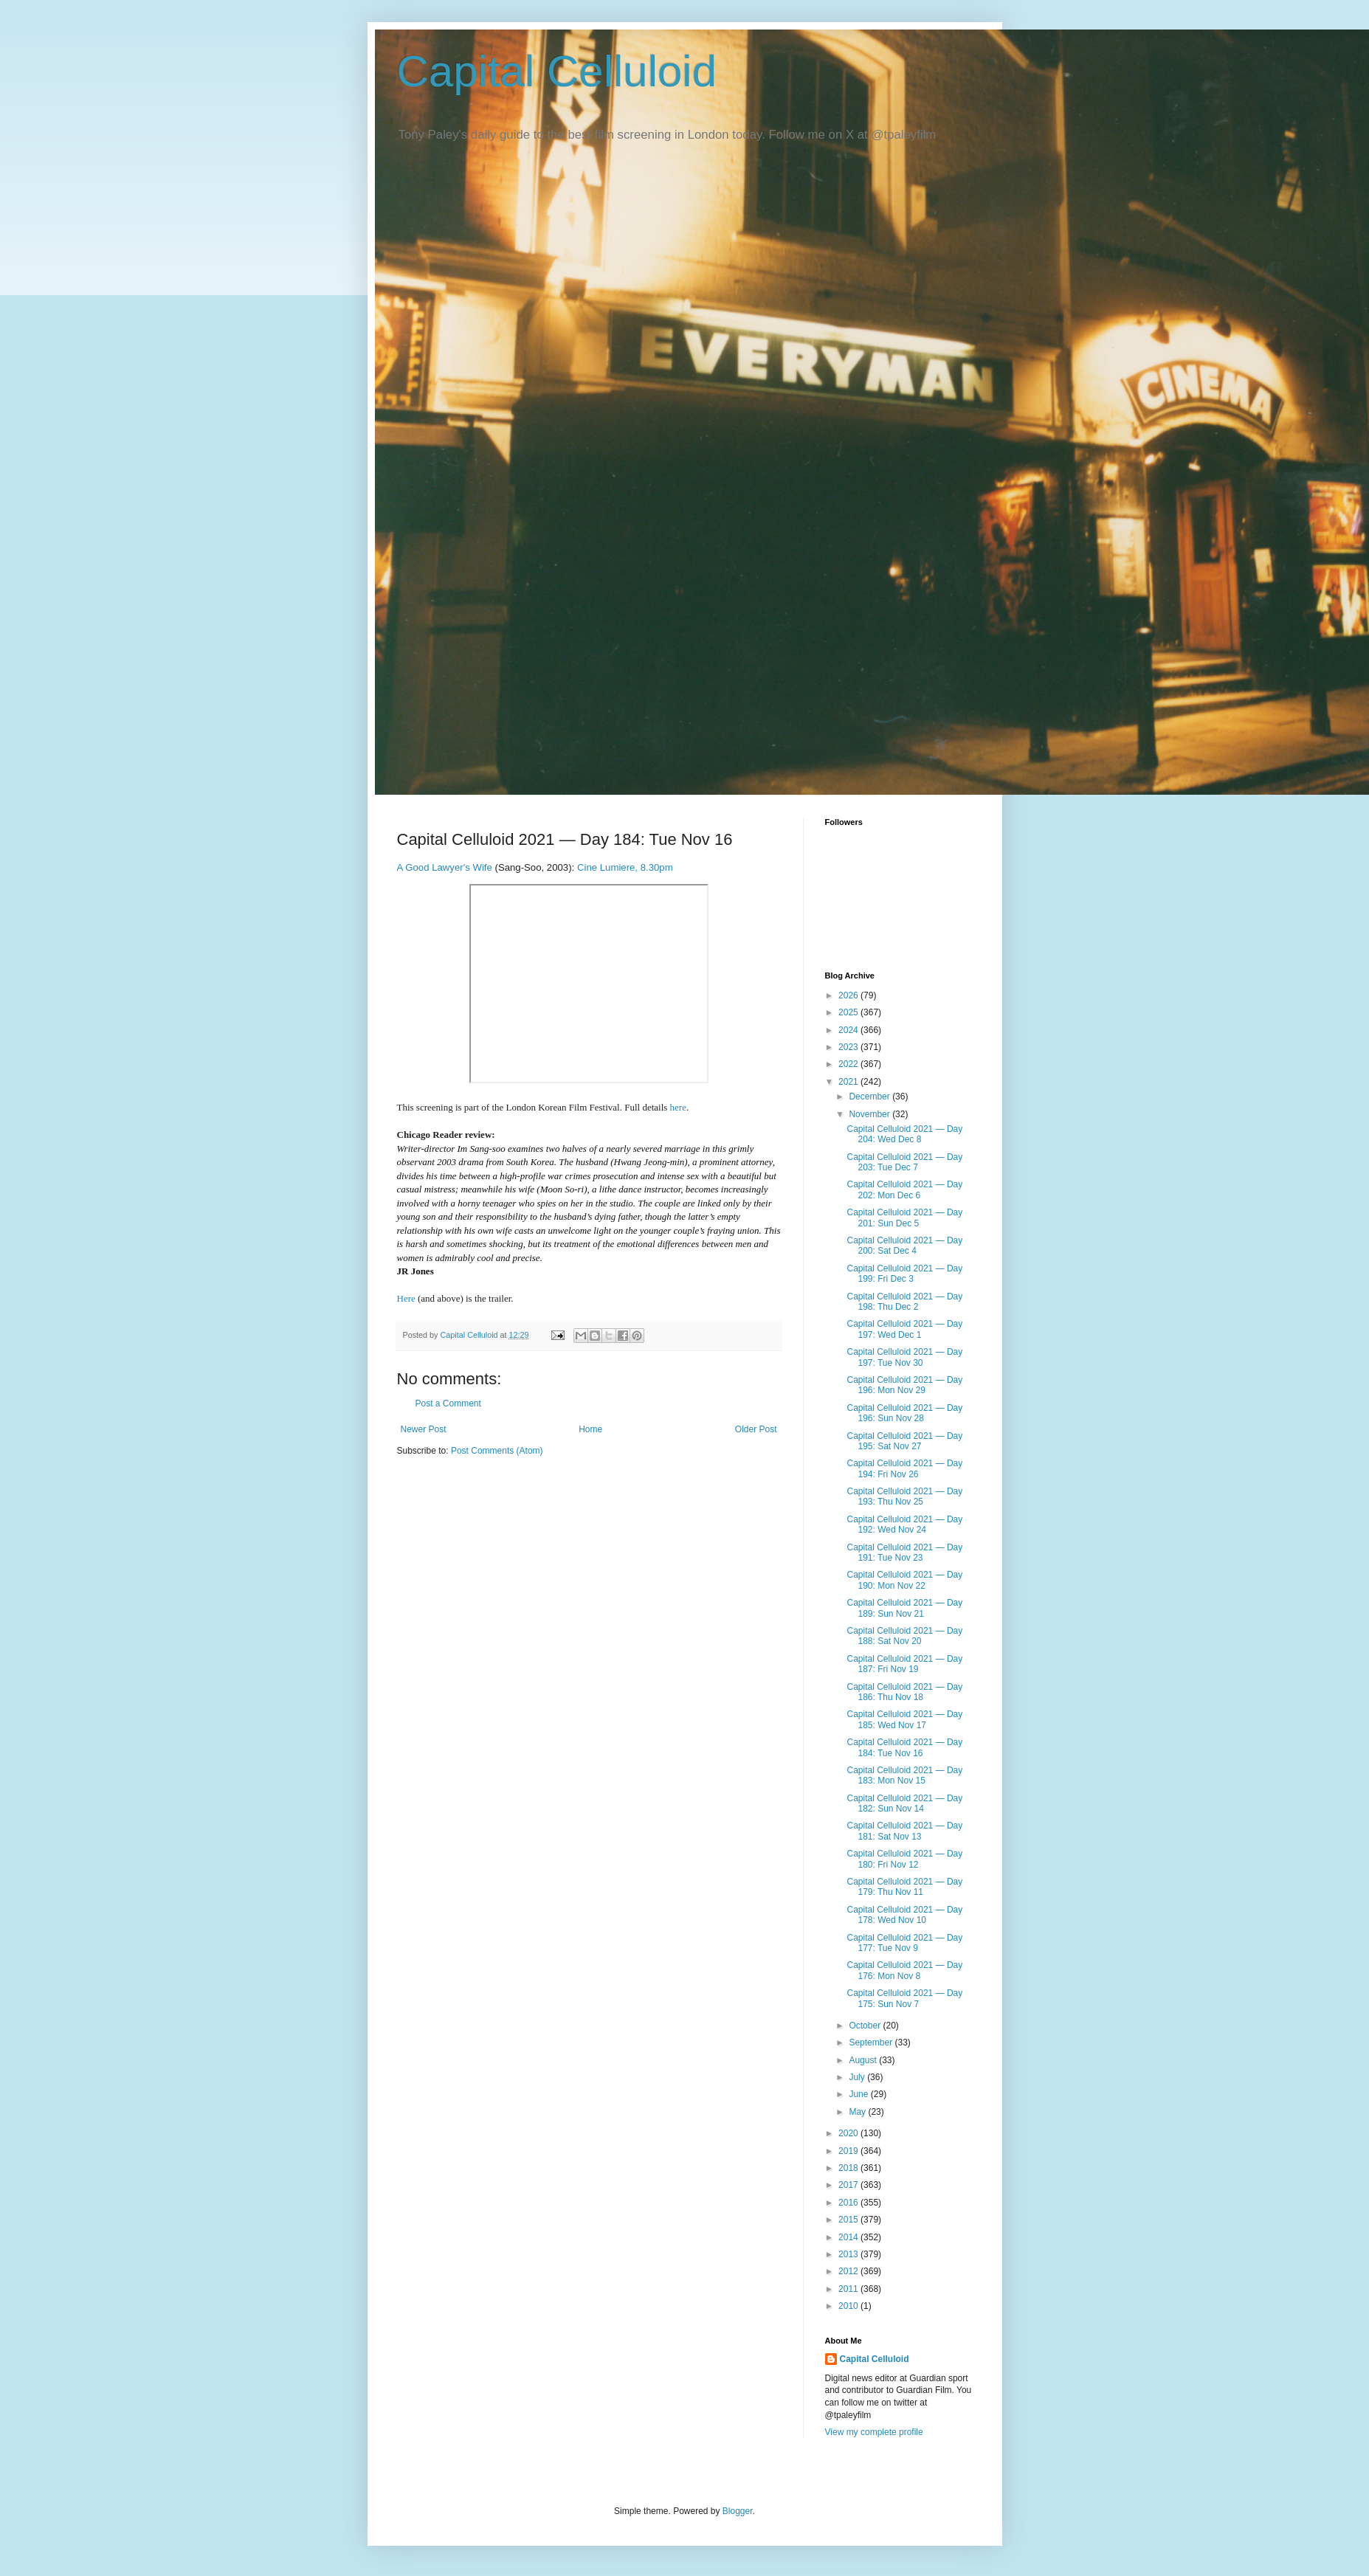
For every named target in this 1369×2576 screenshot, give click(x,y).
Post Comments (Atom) (497, 1451)
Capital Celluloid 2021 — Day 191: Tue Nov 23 (904, 1552)
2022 (849, 1064)
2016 (849, 2202)
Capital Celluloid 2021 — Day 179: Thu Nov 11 (904, 1886)
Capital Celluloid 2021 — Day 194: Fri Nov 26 (904, 1468)
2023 (849, 1047)
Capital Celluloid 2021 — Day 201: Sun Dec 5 (904, 1217)
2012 (849, 2271)
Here (406, 1298)
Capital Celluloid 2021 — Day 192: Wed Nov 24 (904, 1524)
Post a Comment (448, 1403)
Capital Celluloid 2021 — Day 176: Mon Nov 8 (904, 1970)
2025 (849, 1012)
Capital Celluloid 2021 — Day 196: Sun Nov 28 (904, 1413)
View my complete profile (874, 2432)
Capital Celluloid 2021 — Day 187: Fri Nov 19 (904, 1664)
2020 (849, 2133)
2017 (849, 2185)
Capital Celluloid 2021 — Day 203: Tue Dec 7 (904, 1162)
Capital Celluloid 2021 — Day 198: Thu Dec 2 (904, 1301)
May (858, 2112)
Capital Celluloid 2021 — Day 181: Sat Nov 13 (904, 1830)
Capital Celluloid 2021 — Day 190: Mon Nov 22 (904, 1580)
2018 (849, 2168)
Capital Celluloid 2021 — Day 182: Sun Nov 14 (904, 1803)
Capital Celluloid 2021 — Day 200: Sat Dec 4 (904, 1245)
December (870, 1096)
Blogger (738, 2511)
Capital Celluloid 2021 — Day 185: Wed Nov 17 (904, 1719)
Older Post (756, 1429)
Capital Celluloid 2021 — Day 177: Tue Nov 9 (904, 1943)
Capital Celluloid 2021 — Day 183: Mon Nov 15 (904, 1775)
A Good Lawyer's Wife (444, 867)
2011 (849, 2289)
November (870, 1114)
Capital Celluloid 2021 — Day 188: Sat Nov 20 (904, 1636)
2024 (849, 1030)
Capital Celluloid (557, 71)
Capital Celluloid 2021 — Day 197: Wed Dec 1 (904, 1329)
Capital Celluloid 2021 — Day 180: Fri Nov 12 (904, 1858)
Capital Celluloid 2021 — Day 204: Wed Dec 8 (904, 1134)
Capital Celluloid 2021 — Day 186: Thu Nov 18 (904, 1692)
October (866, 2025)
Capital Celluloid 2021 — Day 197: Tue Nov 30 (904, 1357)
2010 (849, 2306)
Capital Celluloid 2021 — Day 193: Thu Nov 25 (904, 1496)
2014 (849, 2237)
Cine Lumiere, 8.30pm (625, 867)
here (678, 1107)
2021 (849, 1082)
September (871, 2042)
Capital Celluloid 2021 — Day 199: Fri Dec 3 (904, 1273)
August (864, 2060)
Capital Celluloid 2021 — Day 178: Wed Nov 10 (904, 1915)
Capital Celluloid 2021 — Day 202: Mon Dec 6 (904, 1189)
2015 (849, 2219)
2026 (849, 995)
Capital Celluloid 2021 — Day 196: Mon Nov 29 (904, 1385)
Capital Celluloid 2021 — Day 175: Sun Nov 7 (904, 1998)
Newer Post (423, 1429)
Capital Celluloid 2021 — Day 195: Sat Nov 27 (904, 1441)
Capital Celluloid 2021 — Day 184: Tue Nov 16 (904, 1747)
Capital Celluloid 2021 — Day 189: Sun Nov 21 (904, 1608)
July (858, 2077)
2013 (849, 2254)
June (859, 2094)
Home (590, 1429)
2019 (849, 2151)
